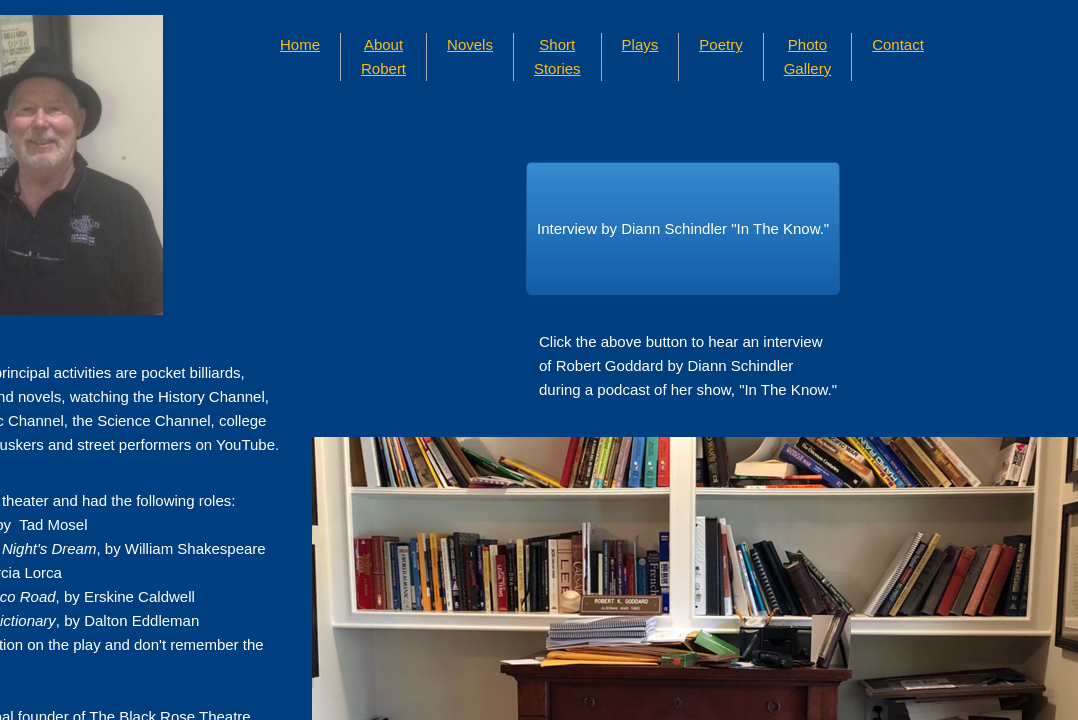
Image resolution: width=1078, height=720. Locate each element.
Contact (898, 44)
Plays (640, 44)
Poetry (720, 44)
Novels (470, 44)
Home (300, 44)
